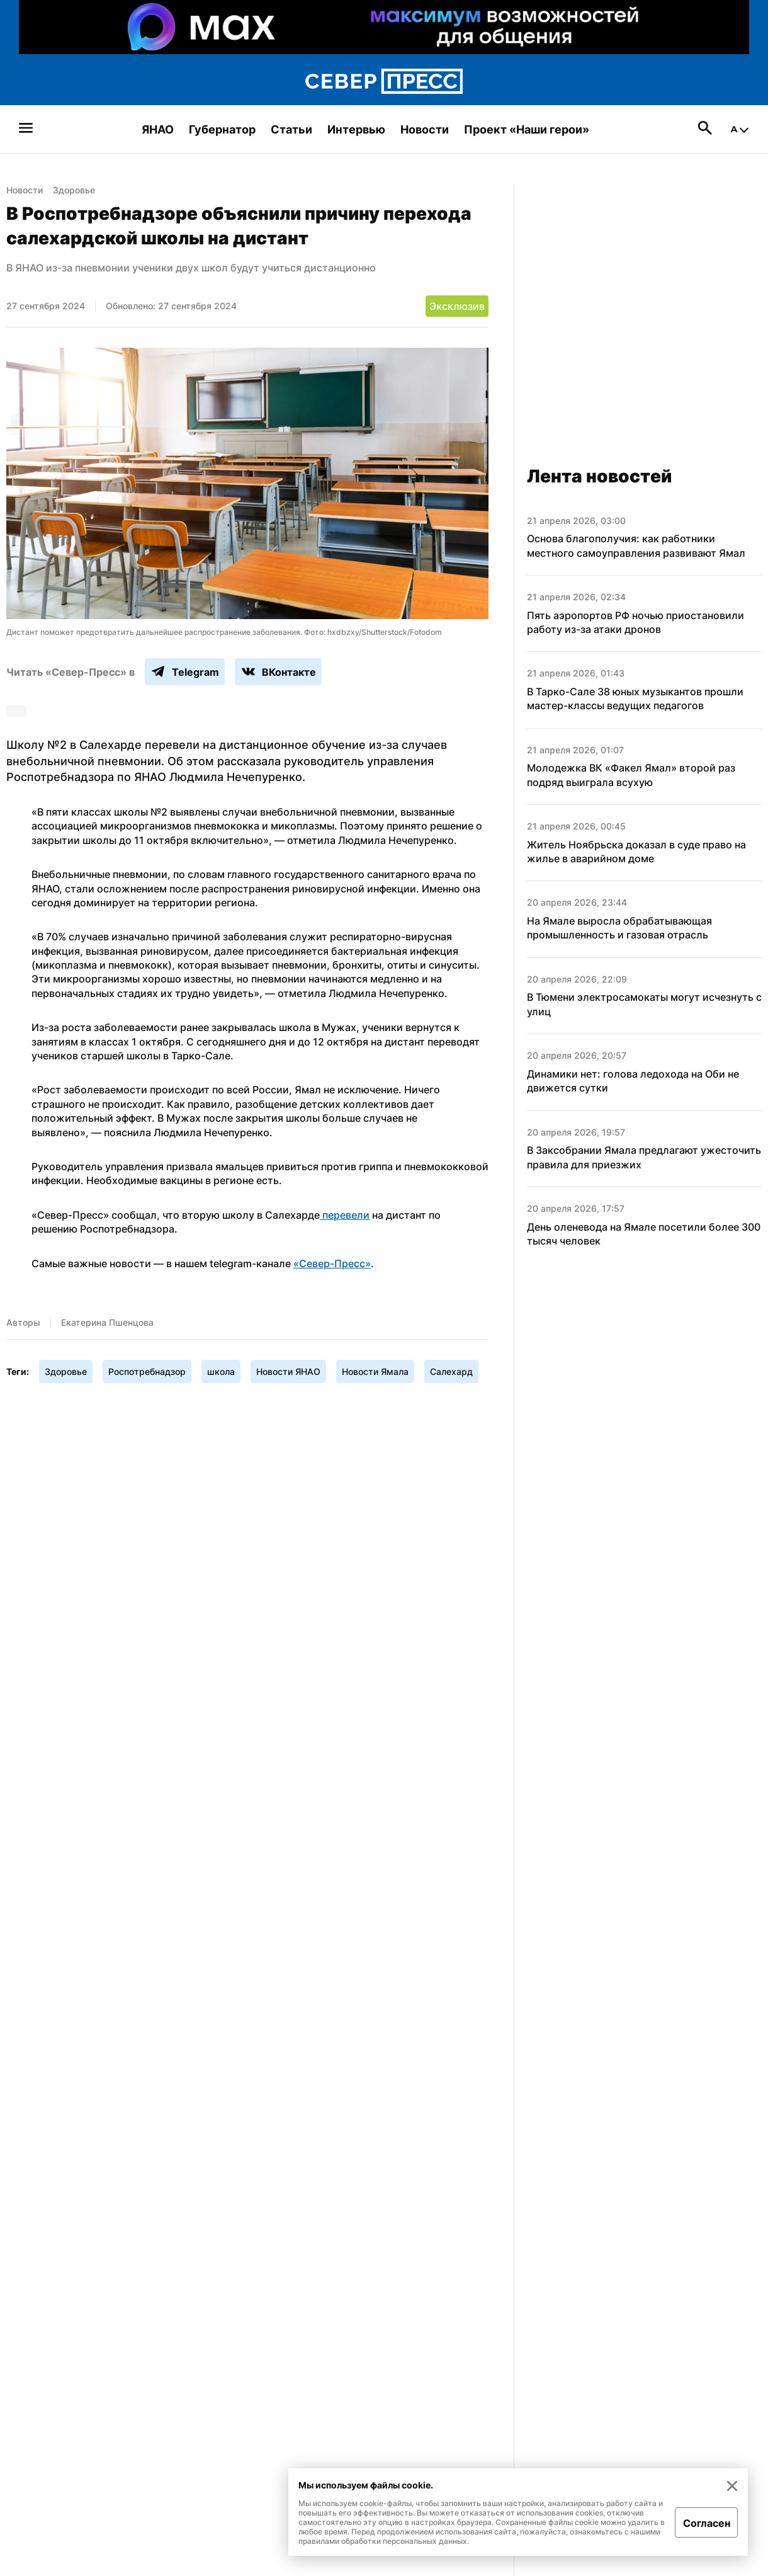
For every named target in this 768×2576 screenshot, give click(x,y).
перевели (345, 1215)
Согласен (706, 2523)
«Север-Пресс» (332, 1263)
